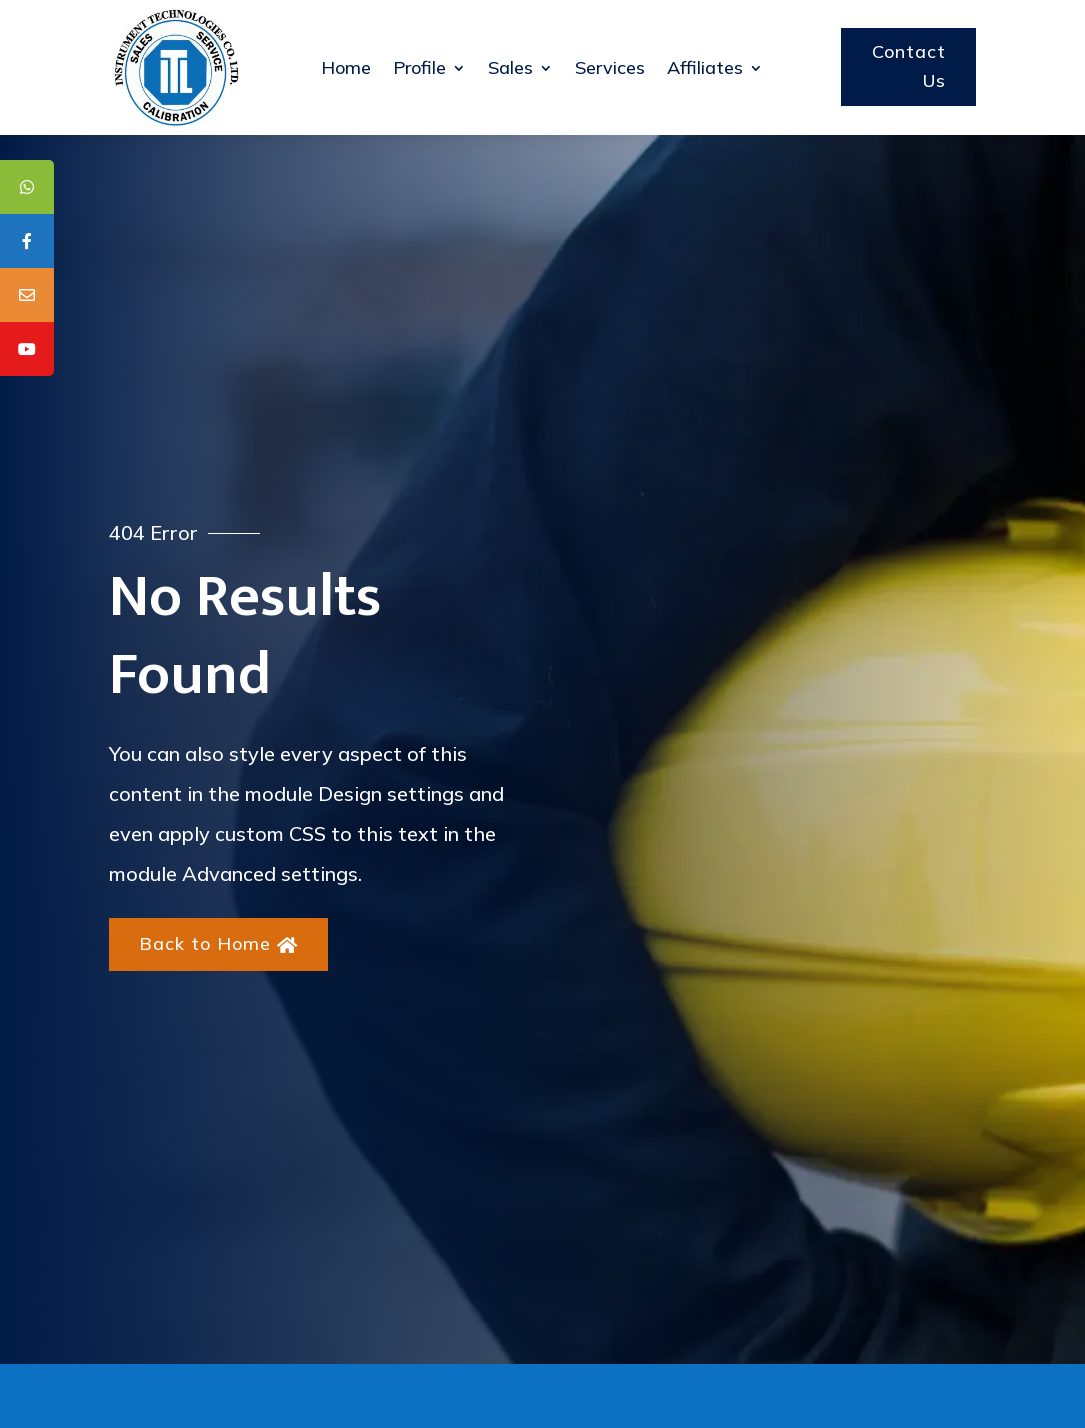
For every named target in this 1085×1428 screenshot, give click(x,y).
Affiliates (705, 67)
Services (610, 67)
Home (346, 67)
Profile (419, 67)
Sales (510, 67)
